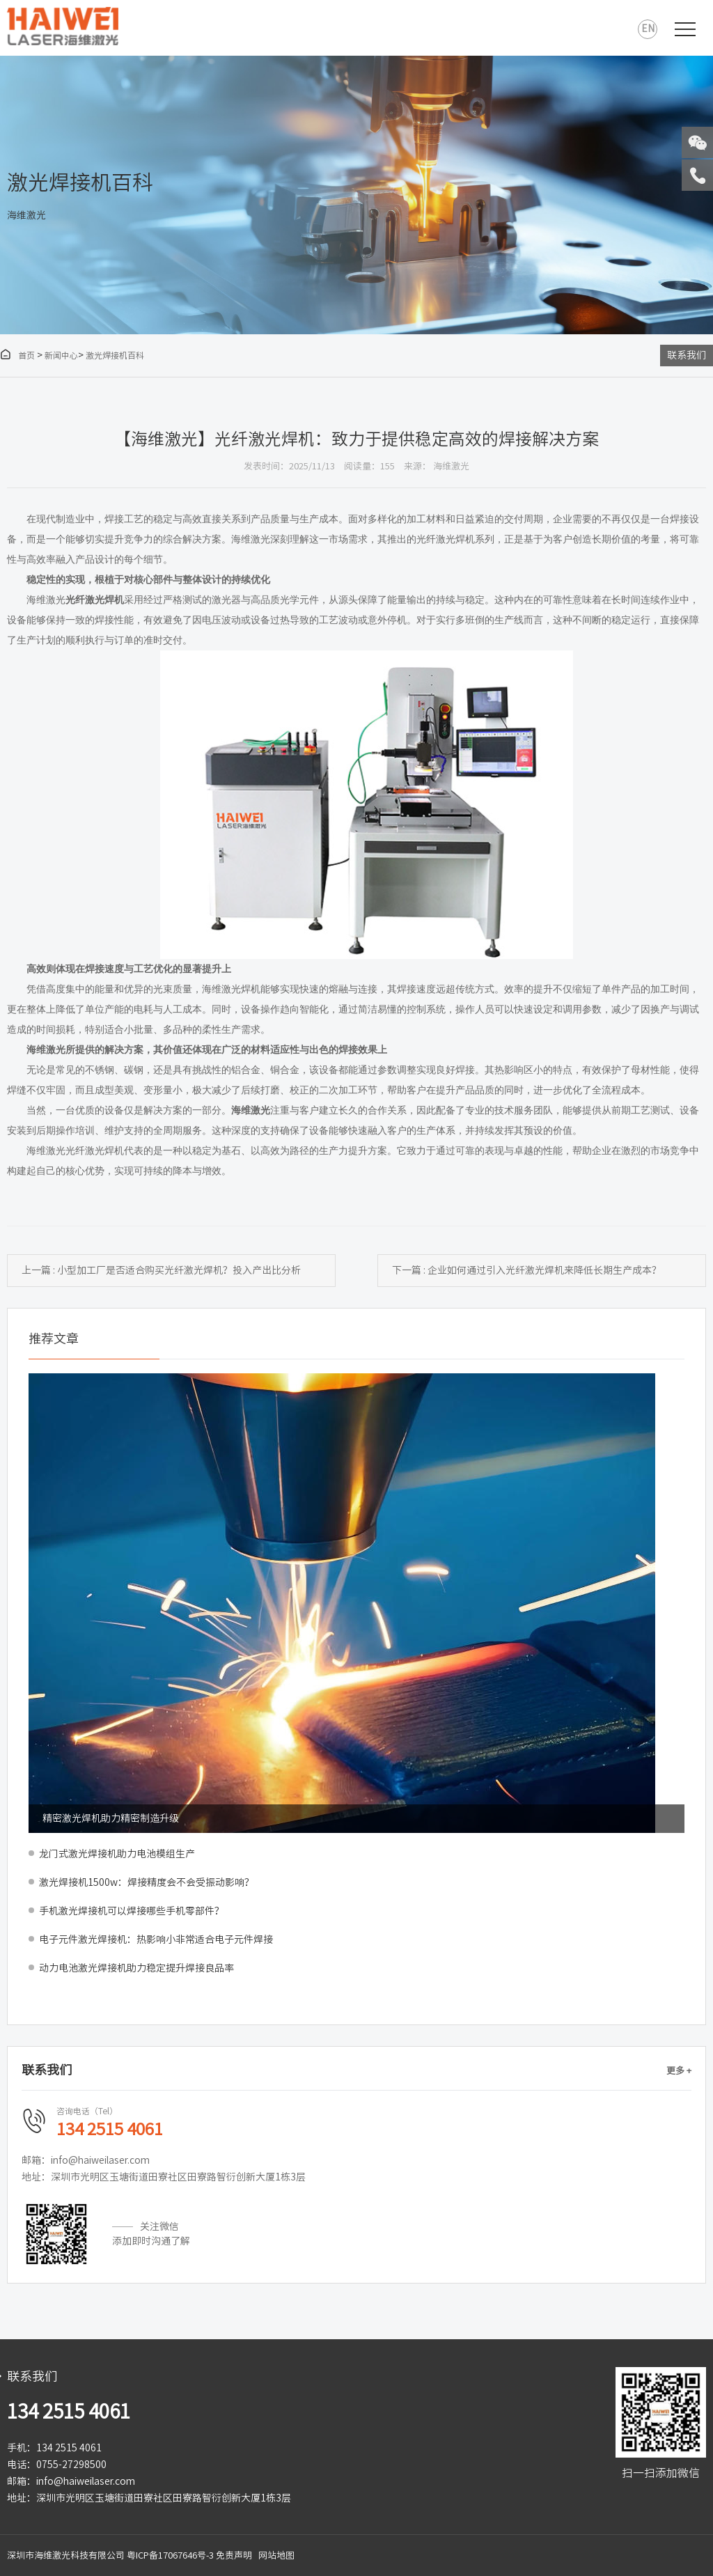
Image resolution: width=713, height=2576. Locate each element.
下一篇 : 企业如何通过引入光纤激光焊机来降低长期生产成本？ (526, 1270)
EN (648, 28)
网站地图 (276, 2555)
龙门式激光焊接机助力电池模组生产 (117, 1854)
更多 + (678, 2070)
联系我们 (686, 355)
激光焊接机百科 (115, 355)
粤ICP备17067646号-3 (170, 2555)
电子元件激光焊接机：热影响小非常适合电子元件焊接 (156, 1939)
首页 (17, 355)
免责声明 (234, 2555)
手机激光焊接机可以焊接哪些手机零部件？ (131, 1911)
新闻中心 (61, 355)
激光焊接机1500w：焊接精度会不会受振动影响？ (146, 1882)
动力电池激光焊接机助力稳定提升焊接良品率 (136, 1968)
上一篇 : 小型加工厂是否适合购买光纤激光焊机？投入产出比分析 (161, 1270)
